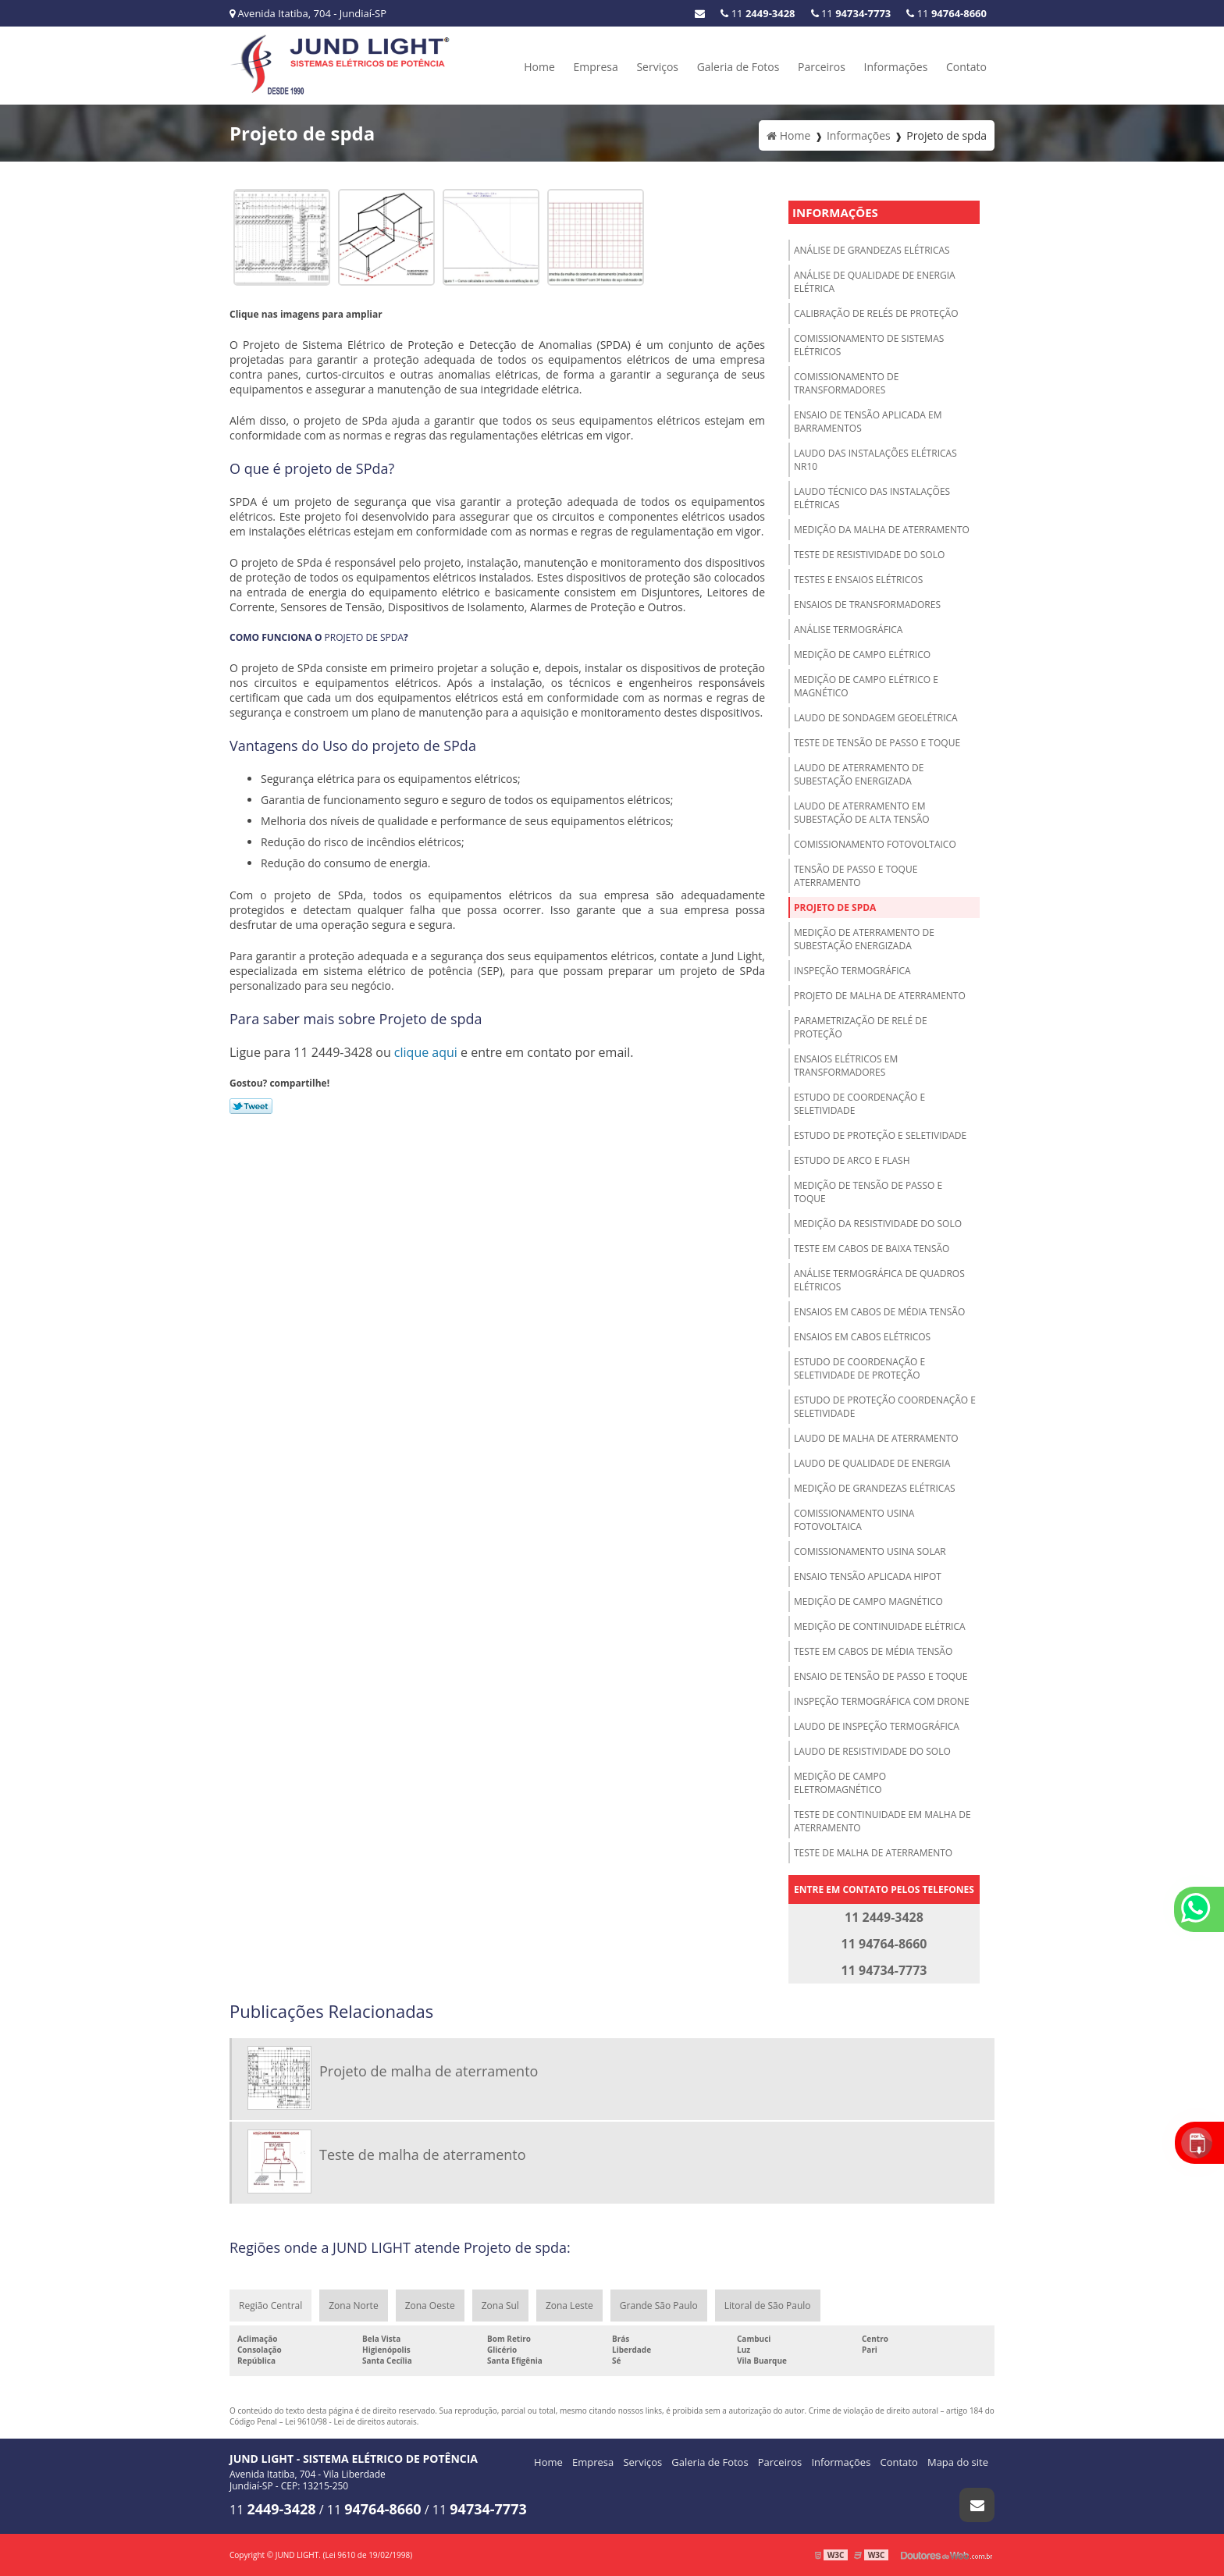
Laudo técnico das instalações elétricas (872, 498)
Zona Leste (569, 2305)
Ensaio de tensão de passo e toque (881, 1676)
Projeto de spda (835, 907)
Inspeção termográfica (852, 970)
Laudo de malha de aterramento (876, 1438)
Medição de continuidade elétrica (880, 1626)
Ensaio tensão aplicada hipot (867, 1576)
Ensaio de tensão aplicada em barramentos (868, 421)
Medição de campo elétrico (862, 654)
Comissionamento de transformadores (846, 383)
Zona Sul (500, 2305)
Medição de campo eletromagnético (840, 1783)
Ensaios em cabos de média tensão (879, 1311)
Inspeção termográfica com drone (882, 1701)
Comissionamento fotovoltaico (875, 844)
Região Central (270, 2305)
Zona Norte (353, 2305)
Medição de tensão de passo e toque (868, 1192)
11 (946, 13)
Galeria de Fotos (738, 66)
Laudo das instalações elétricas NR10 (875, 460)
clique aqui (425, 1052)
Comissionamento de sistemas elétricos (869, 345)
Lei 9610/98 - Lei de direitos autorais (351, 2421)
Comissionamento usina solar (870, 1551)
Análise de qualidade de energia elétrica (874, 282)
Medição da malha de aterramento (882, 529)
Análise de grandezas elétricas (872, 250)
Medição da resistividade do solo (878, 1223)
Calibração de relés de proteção (876, 313)
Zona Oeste (430, 2305)
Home (539, 66)
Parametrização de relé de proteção (860, 1027)
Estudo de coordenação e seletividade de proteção (859, 1368)
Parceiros (821, 66)
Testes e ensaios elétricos (858, 579)
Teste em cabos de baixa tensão (871, 1248)
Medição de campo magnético (868, 1601)
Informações (896, 66)
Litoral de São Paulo (767, 2305)
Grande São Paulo (659, 2305)
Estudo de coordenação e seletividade (859, 1104)
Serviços (657, 66)
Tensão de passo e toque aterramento (855, 876)
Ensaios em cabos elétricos (862, 1336)
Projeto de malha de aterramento (880, 995)
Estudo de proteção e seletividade (880, 1135)
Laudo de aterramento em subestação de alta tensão (862, 812)
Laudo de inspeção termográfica (876, 1726)
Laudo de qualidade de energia (872, 1463)
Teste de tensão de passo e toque (877, 742)
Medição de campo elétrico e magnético (866, 686)
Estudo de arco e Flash (852, 1160)
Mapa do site (957, 2462)
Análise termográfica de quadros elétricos (879, 1280)
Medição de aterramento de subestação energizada (864, 939)
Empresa (595, 66)
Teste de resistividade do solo (869, 554)
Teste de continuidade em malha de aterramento (882, 1821)
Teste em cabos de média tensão (873, 1651)
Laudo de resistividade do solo (872, 1751)
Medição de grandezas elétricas (874, 1488)
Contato (966, 66)
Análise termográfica (848, 629)
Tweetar (251, 1106)
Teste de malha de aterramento (873, 1852)
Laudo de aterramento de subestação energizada (858, 774)
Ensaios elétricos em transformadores (846, 1065)
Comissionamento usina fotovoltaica (854, 1520)
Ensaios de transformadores (867, 604)
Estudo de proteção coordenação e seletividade (885, 1406)
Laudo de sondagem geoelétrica (876, 717)
